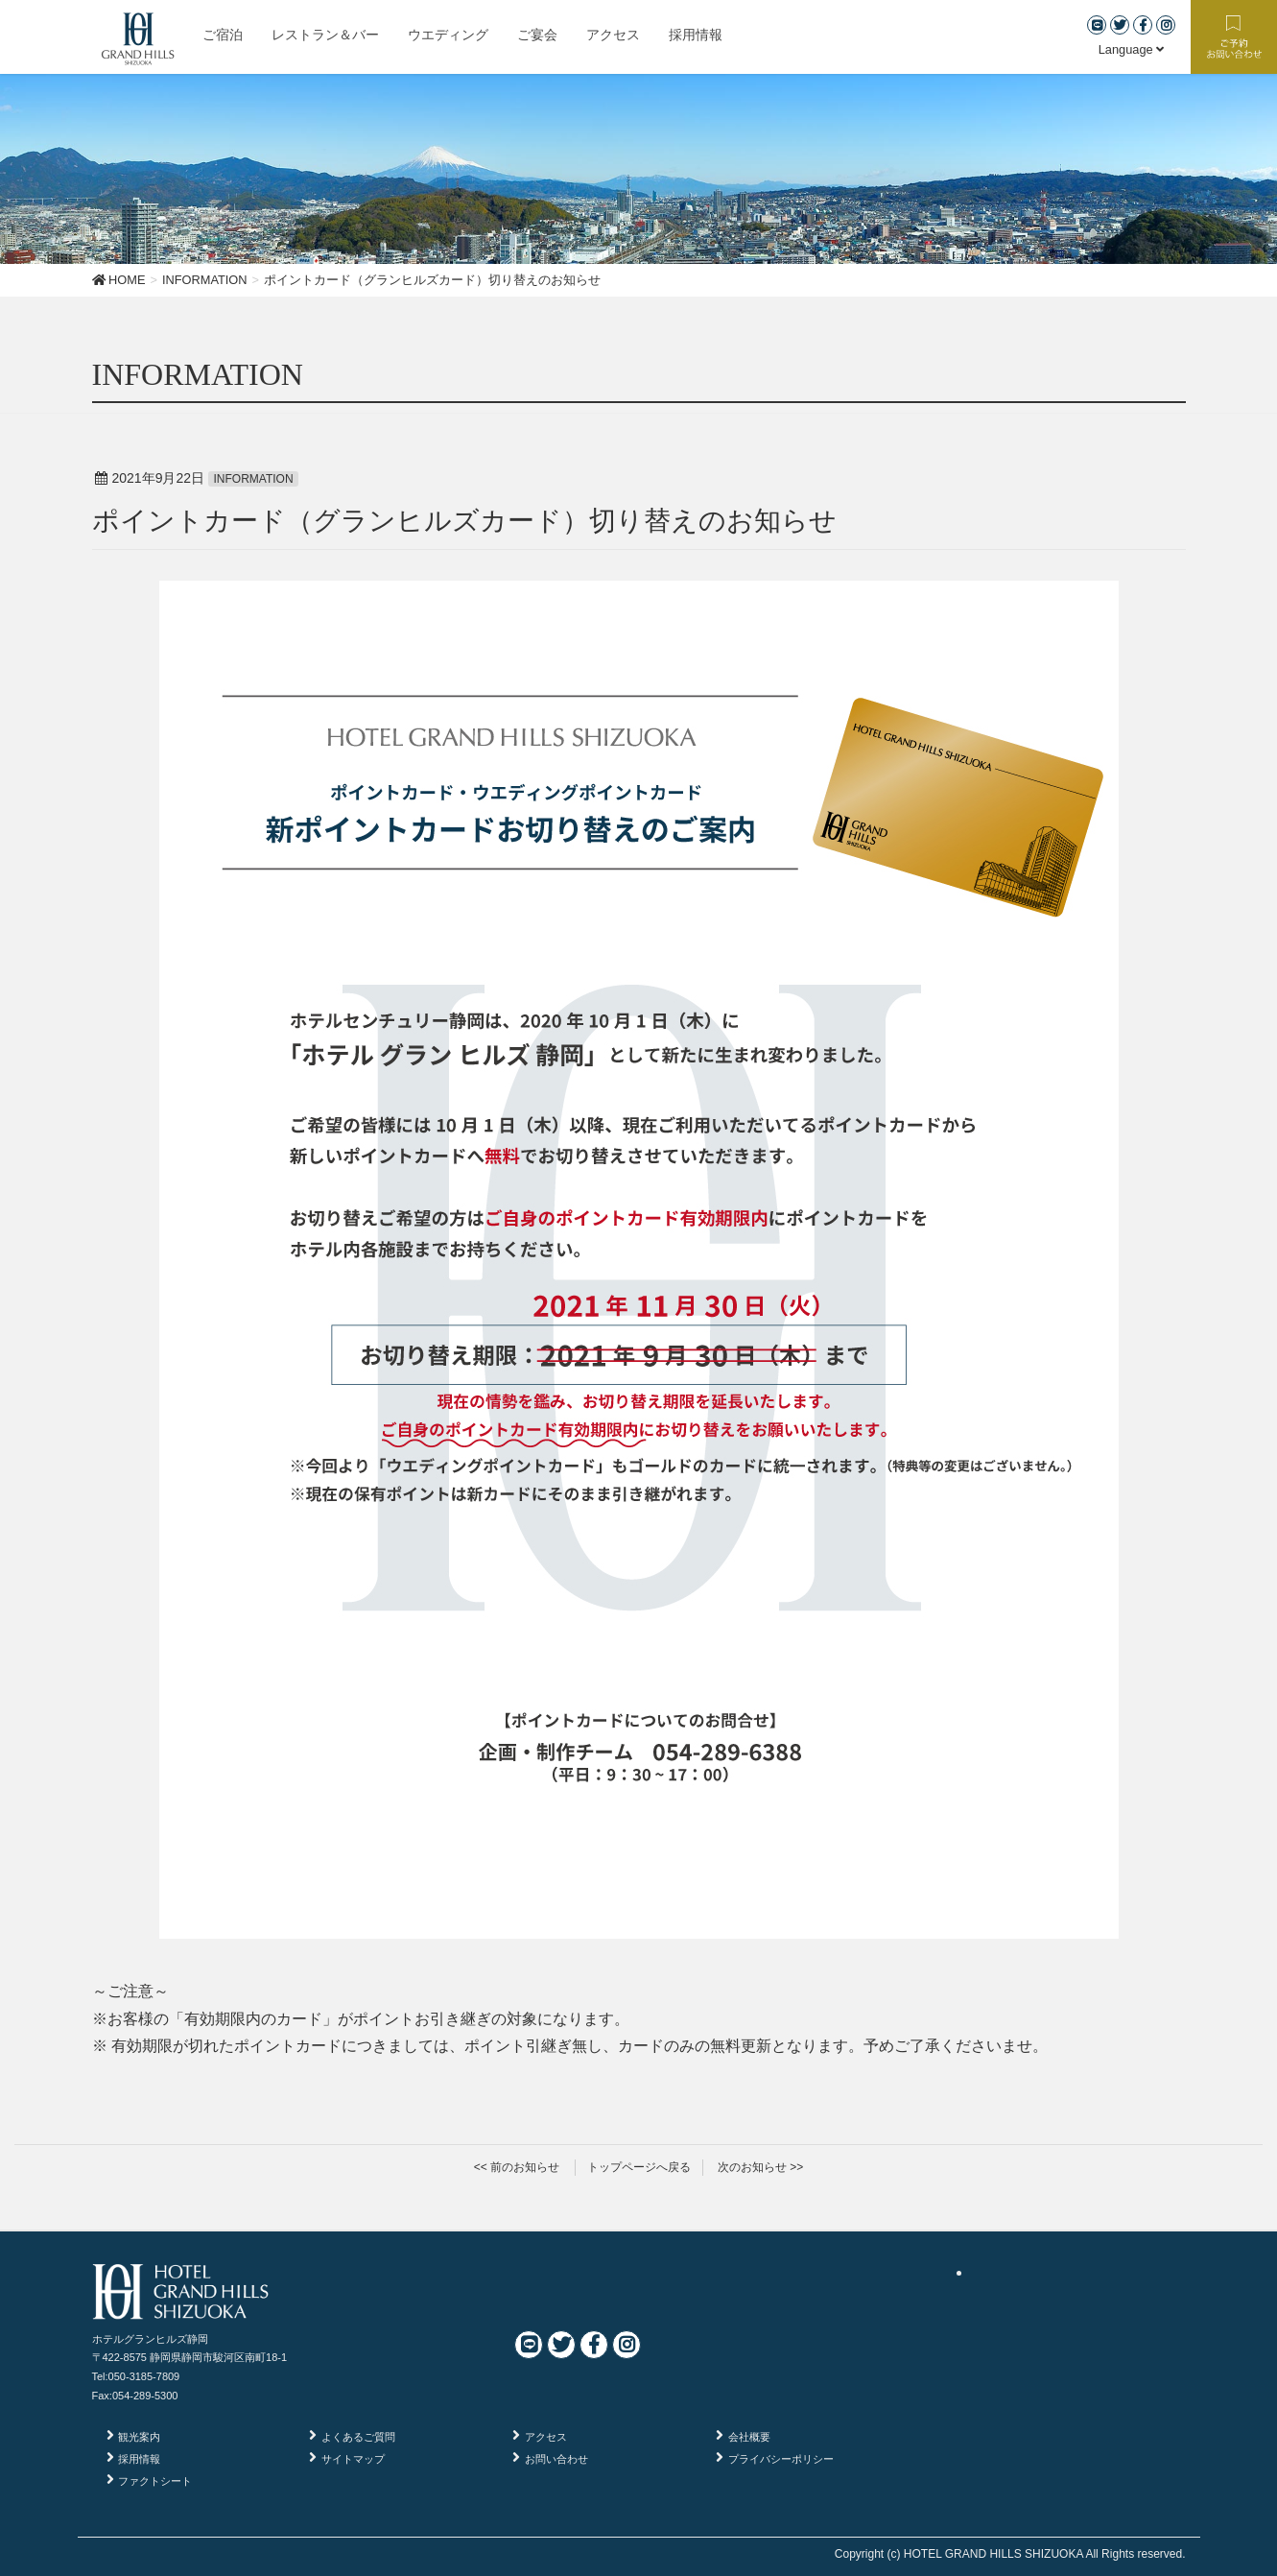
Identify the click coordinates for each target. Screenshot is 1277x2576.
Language (1132, 49)
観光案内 (139, 2437)
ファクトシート (155, 2481)
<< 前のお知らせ (516, 2167)
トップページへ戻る (639, 2167)
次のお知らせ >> (760, 2167)
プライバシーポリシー (781, 2459)
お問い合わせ (556, 2459)
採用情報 (139, 2459)
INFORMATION (253, 479)
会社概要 (749, 2437)
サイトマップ (353, 2459)
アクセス (546, 2437)
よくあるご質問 (358, 2437)
